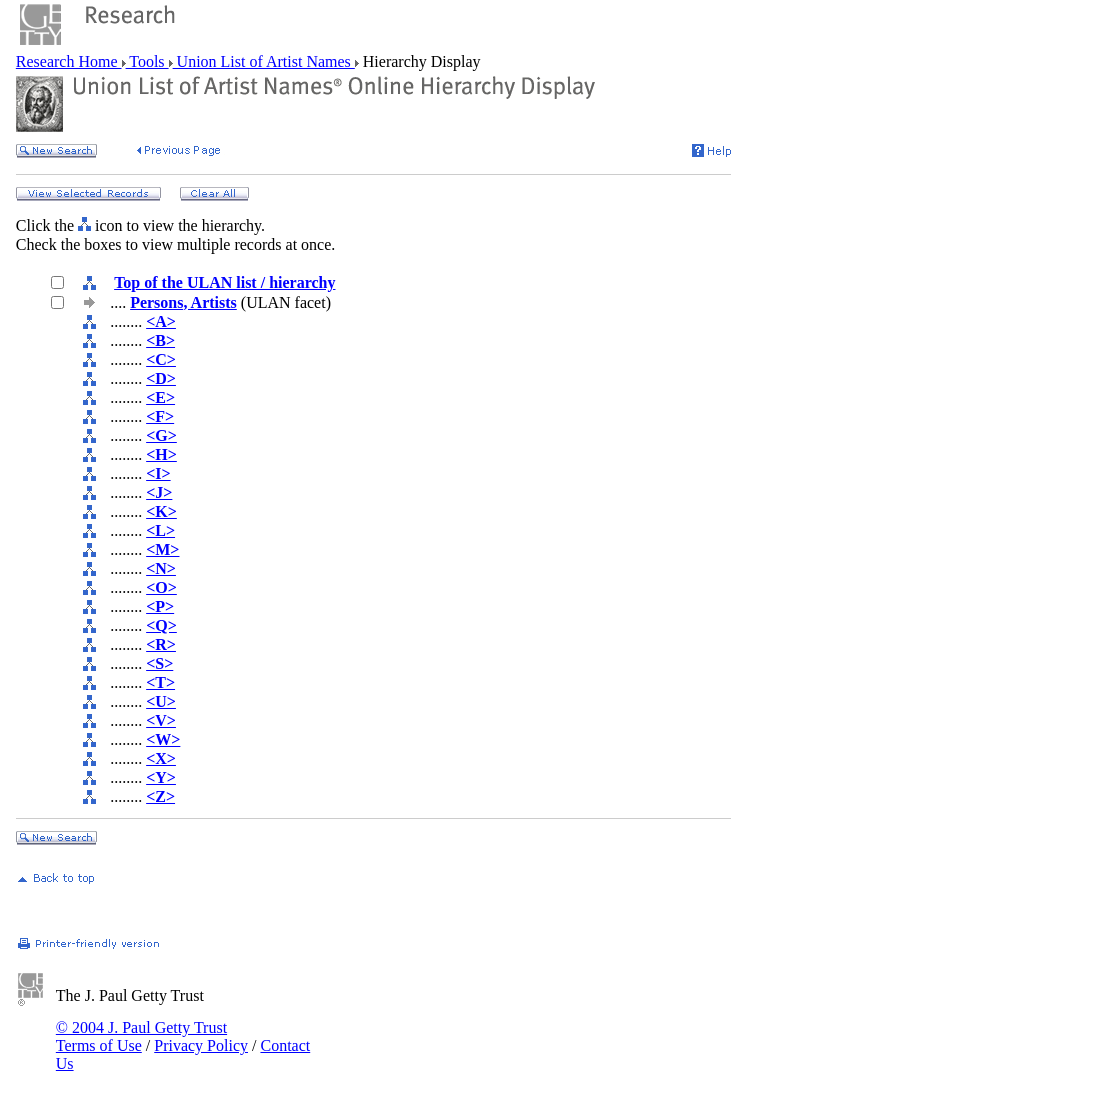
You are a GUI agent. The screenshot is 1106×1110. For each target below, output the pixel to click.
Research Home (69, 61)
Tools (147, 61)
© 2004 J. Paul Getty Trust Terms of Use (141, 1036)
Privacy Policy (201, 1045)
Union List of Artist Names (264, 61)
